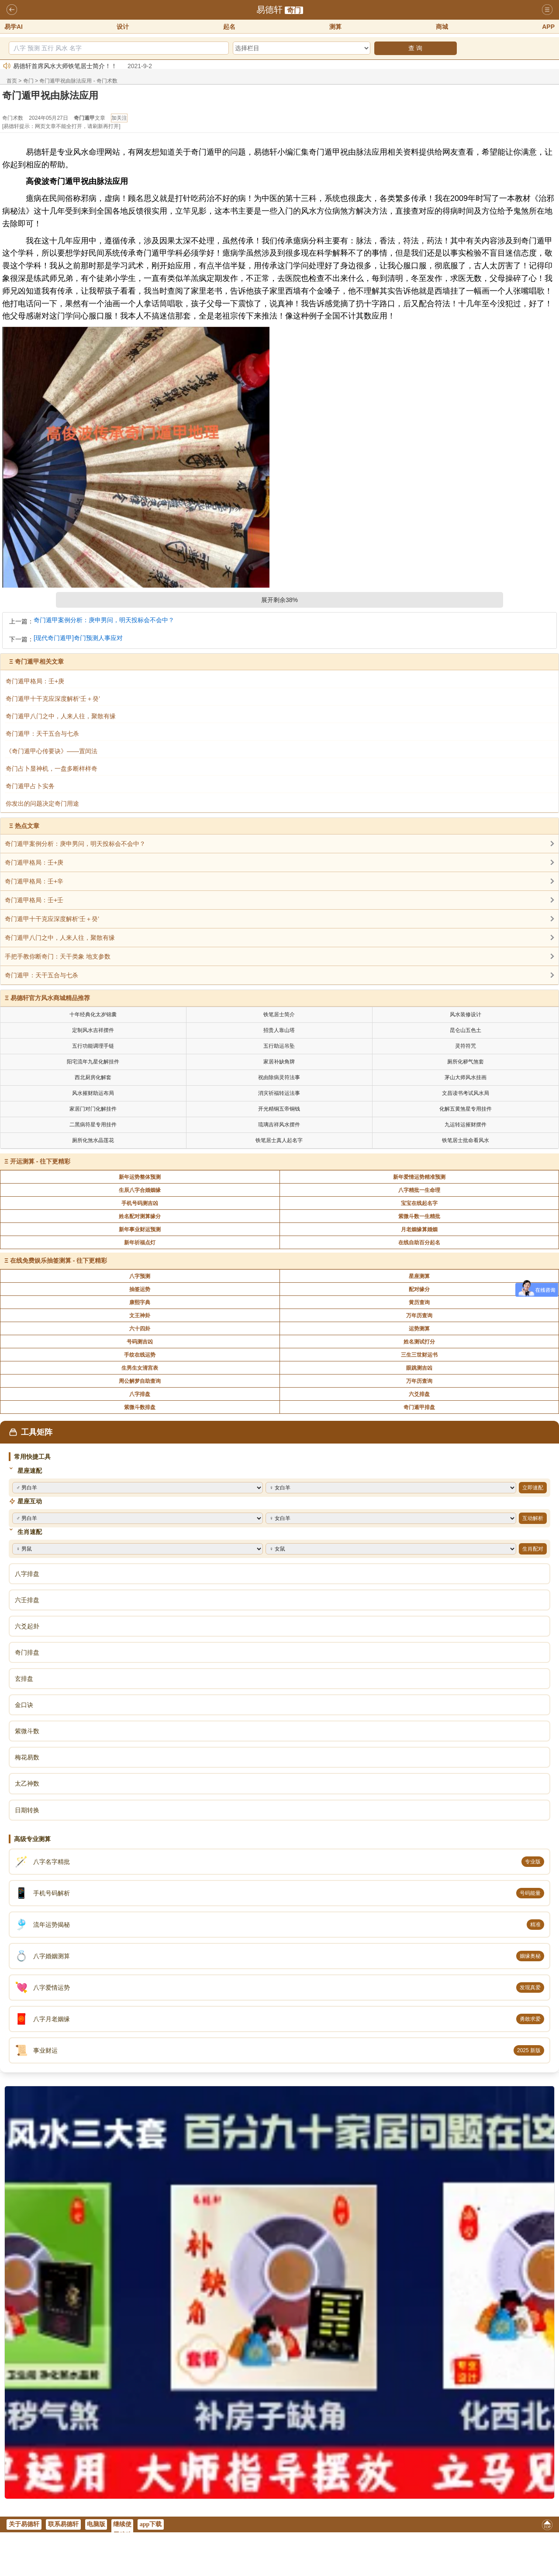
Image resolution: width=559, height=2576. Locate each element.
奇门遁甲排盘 (419, 1407)
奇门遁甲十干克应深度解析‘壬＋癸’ (52, 918)
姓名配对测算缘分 (140, 1216)
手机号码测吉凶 (139, 1203)
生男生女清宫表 (139, 1368)
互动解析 (532, 1518)
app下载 (151, 2524)
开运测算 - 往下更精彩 (40, 1161)
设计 (123, 26)
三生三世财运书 (419, 1355)
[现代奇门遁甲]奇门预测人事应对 (78, 638)
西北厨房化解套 (93, 1077)
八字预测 (139, 1276)
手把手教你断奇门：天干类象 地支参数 (57, 956)
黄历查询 (419, 1302)
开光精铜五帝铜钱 (279, 1109)
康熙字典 (139, 1302)
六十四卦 (139, 1329)
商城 (442, 26)
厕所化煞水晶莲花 (93, 1140)
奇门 (294, 10)
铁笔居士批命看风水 (465, 1140)
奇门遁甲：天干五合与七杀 (41, 975)
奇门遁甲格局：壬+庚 (34, 862)
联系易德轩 (63, 2524)
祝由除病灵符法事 (279, 1077)
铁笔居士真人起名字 (279, 1140)
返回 (12, 10)
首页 (12, 81)
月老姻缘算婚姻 (419, 1229)
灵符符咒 (465, 1046)
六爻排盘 (419, 1394)
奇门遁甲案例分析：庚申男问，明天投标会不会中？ (104, 620)
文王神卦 (139, 1315)
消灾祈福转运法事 (279, 1093)
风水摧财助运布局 (93, 1093)
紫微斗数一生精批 (419, 1216)
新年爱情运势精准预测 (419, 1177)
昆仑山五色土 (465, 1030)
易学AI (13, 26)
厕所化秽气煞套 (465, 1062)
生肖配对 (532, 1549)
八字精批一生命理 (419, 1190)
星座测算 (419, 1276)
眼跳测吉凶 (419, 1368)
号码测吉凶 (140, 1342)
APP (548, 26)
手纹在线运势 (139, 1355)
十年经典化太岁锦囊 (93, 1014)
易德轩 (269, 9)
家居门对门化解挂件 (93, 1109)
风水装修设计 (465, 1014)
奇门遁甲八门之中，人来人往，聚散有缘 (60, 937)
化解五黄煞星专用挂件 (465, 1109)
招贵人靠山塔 (279, 1030)
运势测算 (419, 1329)
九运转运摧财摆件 (466, 1125)
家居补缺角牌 (279, 1062)
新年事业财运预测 (140, 1229)
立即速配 (532, 1488)
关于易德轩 (24, 2524)
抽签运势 (139, 1289)
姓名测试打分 (419, 1342)
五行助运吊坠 (279, 1046)
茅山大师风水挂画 (466, 1077)
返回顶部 (547, 2526)
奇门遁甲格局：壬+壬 (34, 900)
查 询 (415, 48)
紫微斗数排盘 (139, 1407)
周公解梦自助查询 (140, 1381)
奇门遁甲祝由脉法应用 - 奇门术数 (78, 81)
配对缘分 (419, 1289)
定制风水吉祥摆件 (93, 1030)
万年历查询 (419, 1315)
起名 (229, 26)
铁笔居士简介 (279, 1014)
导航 (547, 10)
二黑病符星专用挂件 (93, 1125)
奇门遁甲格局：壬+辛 (34, 881)
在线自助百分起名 (419, 1243)
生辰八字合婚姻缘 (140, 1190)
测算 (335, 26)
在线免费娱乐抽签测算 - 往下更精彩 (58, 1260)
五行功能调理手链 (93, 1046)
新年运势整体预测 (140, 1177)
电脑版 (96, 2524)
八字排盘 (139, 1394)
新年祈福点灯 (139, 1243)
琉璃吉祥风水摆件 (279, 1125)
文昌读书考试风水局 (465, 1093)
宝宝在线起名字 (419, 1203)
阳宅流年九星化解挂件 (93, 1062)
